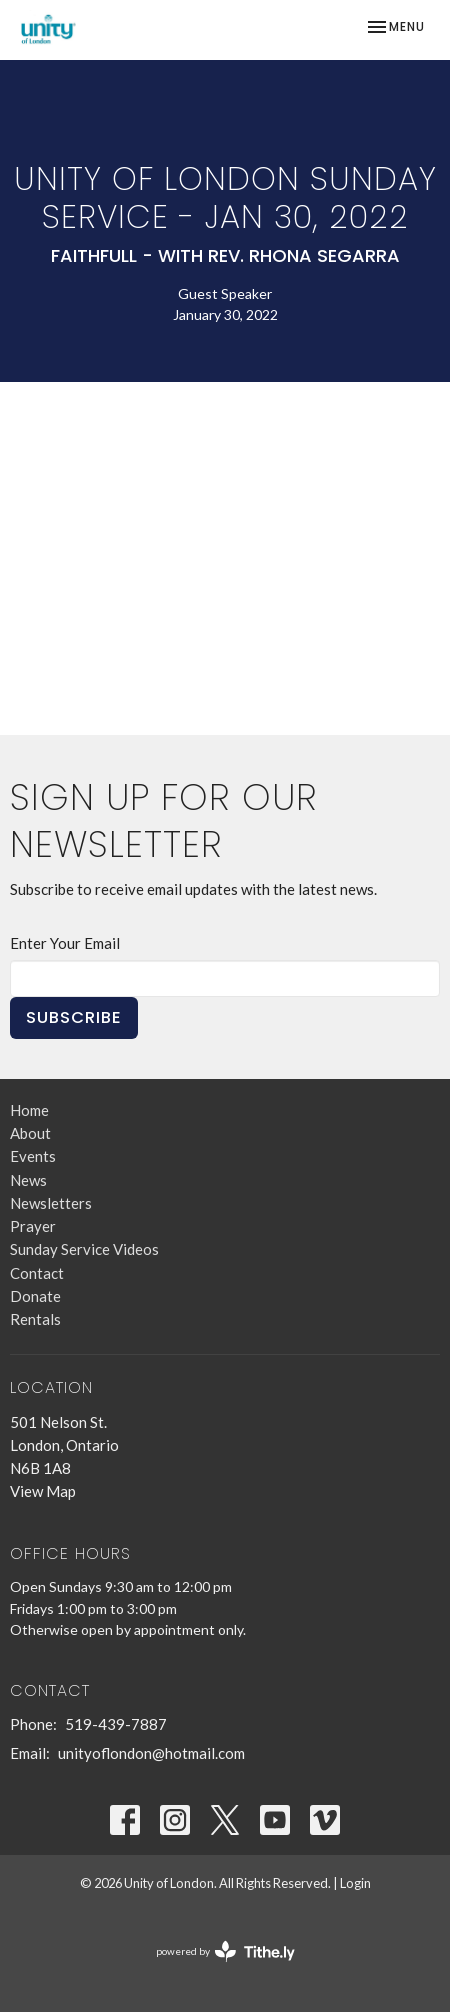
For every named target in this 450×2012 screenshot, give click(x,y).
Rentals (35, 1319)
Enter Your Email (65, 943)
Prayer (33, 1226)
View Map (43, 1491)
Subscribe (74, 1017)
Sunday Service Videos (84, 1249)
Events (33, 1156)
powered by (225, 1951)
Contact (37, 1273)
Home (29, 1110)
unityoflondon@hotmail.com (151, 1753)
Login (355, 1883)
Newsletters (51, 1203)
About (30, 1133)
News (28, 1180)
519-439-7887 (116, 1724)
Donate (35, 1296)
